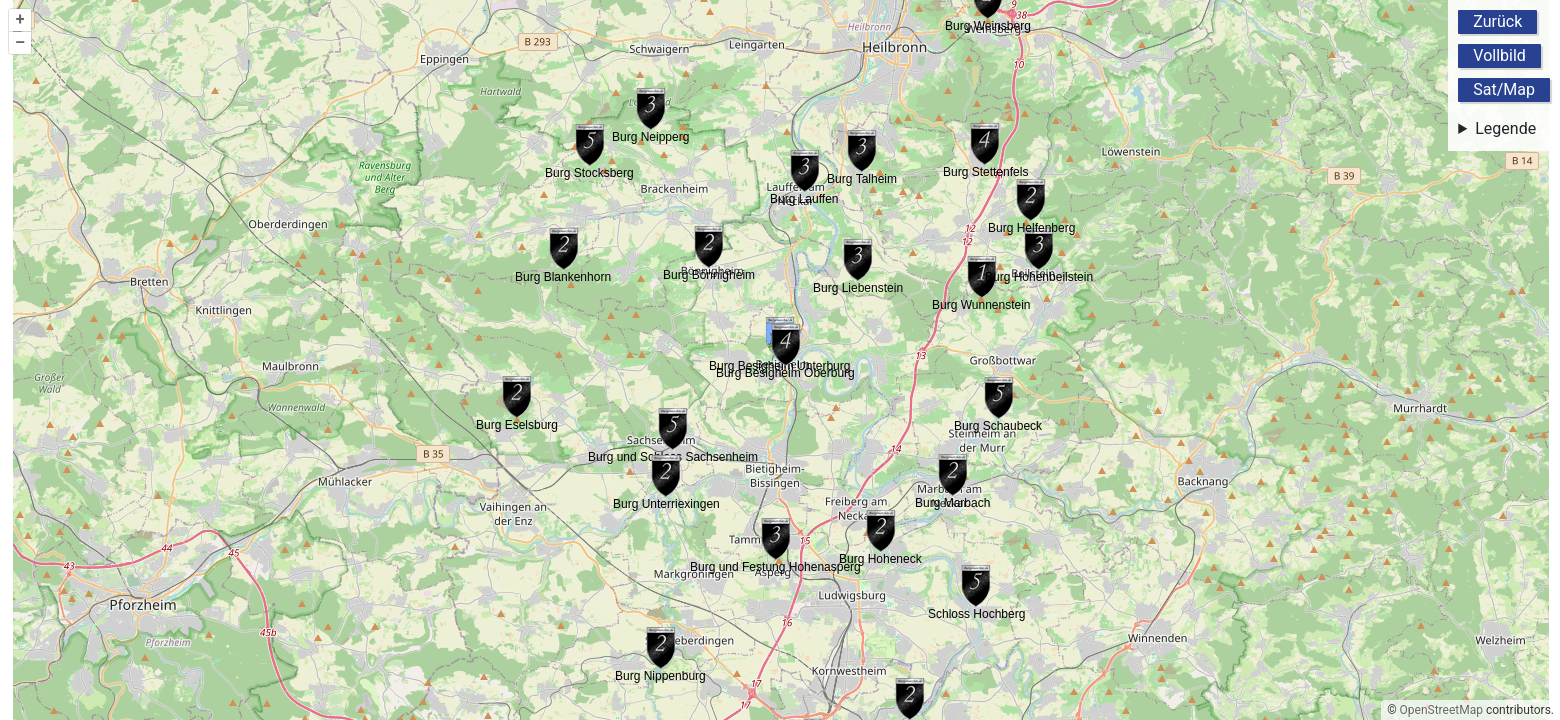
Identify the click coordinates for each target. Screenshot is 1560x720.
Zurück (1497, 21)
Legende (1505, 128)
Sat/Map (1504, 89)
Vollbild (1499, 55)
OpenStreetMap (1441, 710)
